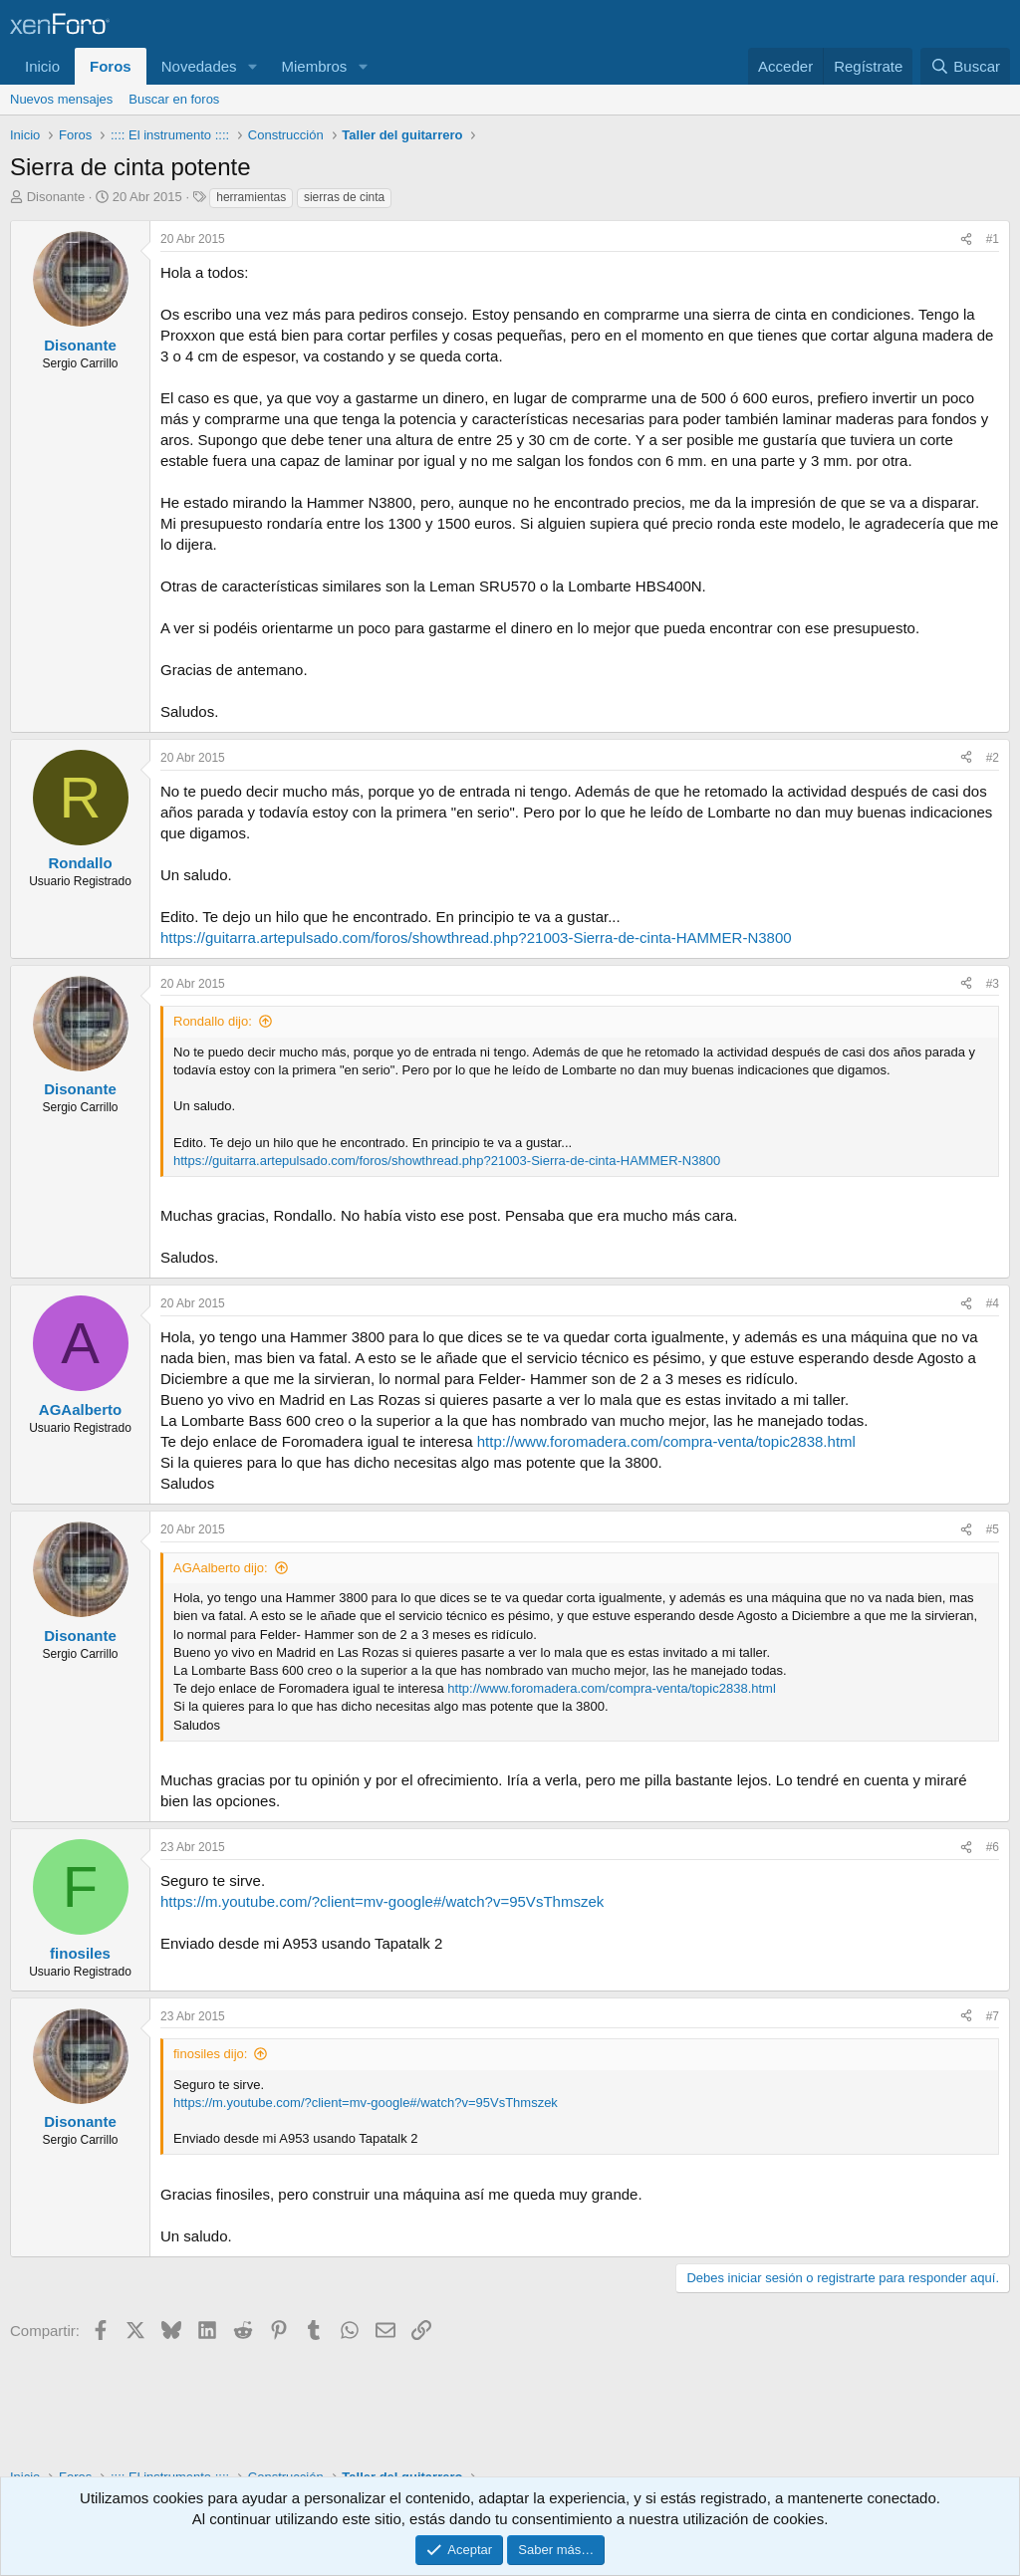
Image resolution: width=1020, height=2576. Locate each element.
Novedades (199, 66)
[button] (252, 66)
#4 (992, 1303)
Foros (110, 66)
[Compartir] (966, 239)
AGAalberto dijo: (220, 1567)
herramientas (251, 197)
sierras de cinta (344, 197)
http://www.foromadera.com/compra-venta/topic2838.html (666, 1441)
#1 (992, 239)
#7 (992, 2016)
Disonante (56, 196)
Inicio (42, 66)
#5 (992, 1529)
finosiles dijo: (210, 2053)
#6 (992, 1847)
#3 (992, 984)
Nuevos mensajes (61, 99)
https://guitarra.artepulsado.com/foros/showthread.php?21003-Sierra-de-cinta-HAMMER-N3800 (476, 937)
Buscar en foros (173, 99)
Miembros (314, 66)
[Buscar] (965, 66)
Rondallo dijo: (212, 1021)
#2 (992, 758)
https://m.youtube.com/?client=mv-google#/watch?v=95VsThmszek (382, 1901)
